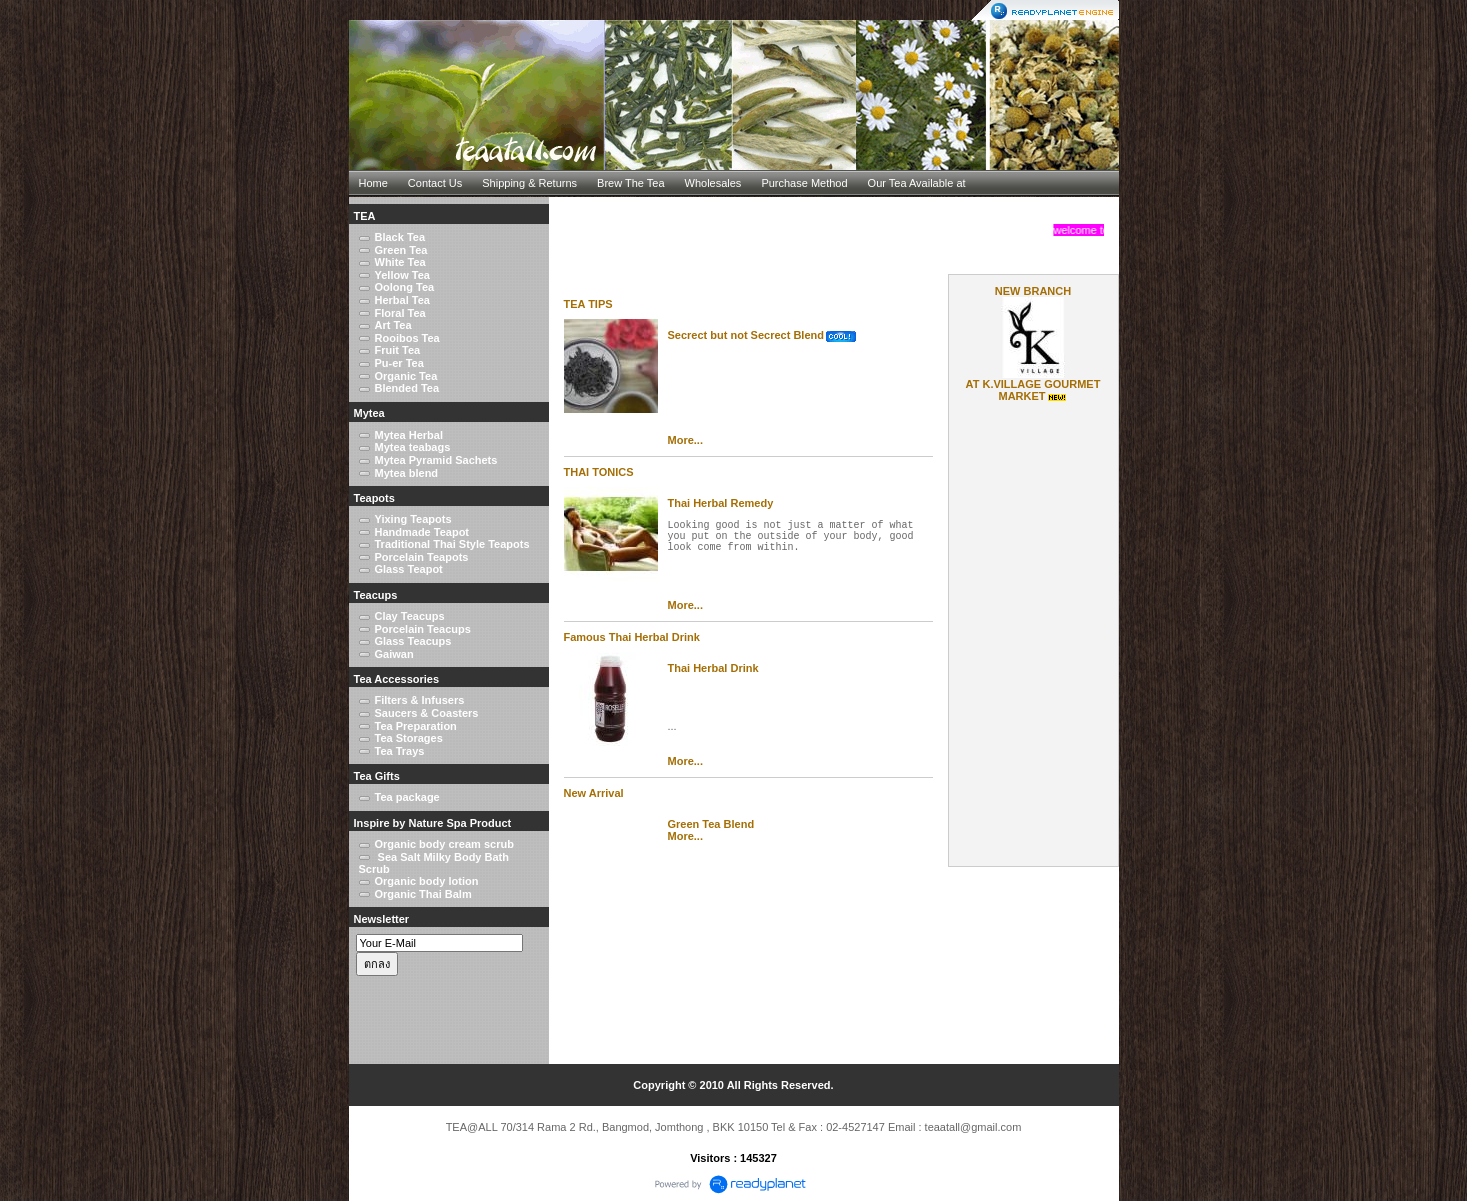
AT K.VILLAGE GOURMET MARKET (1033, 390)
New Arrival (594, 793)
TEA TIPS (588, 304)
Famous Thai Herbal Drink (632, 637)
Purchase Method (804, 183)
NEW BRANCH (1033, 291)
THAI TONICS (599, 472)
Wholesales (713, 183)
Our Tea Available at (917, 183)
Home (373, 183)
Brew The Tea (630, 183)
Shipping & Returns (529, 183)
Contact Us (435, 183)
